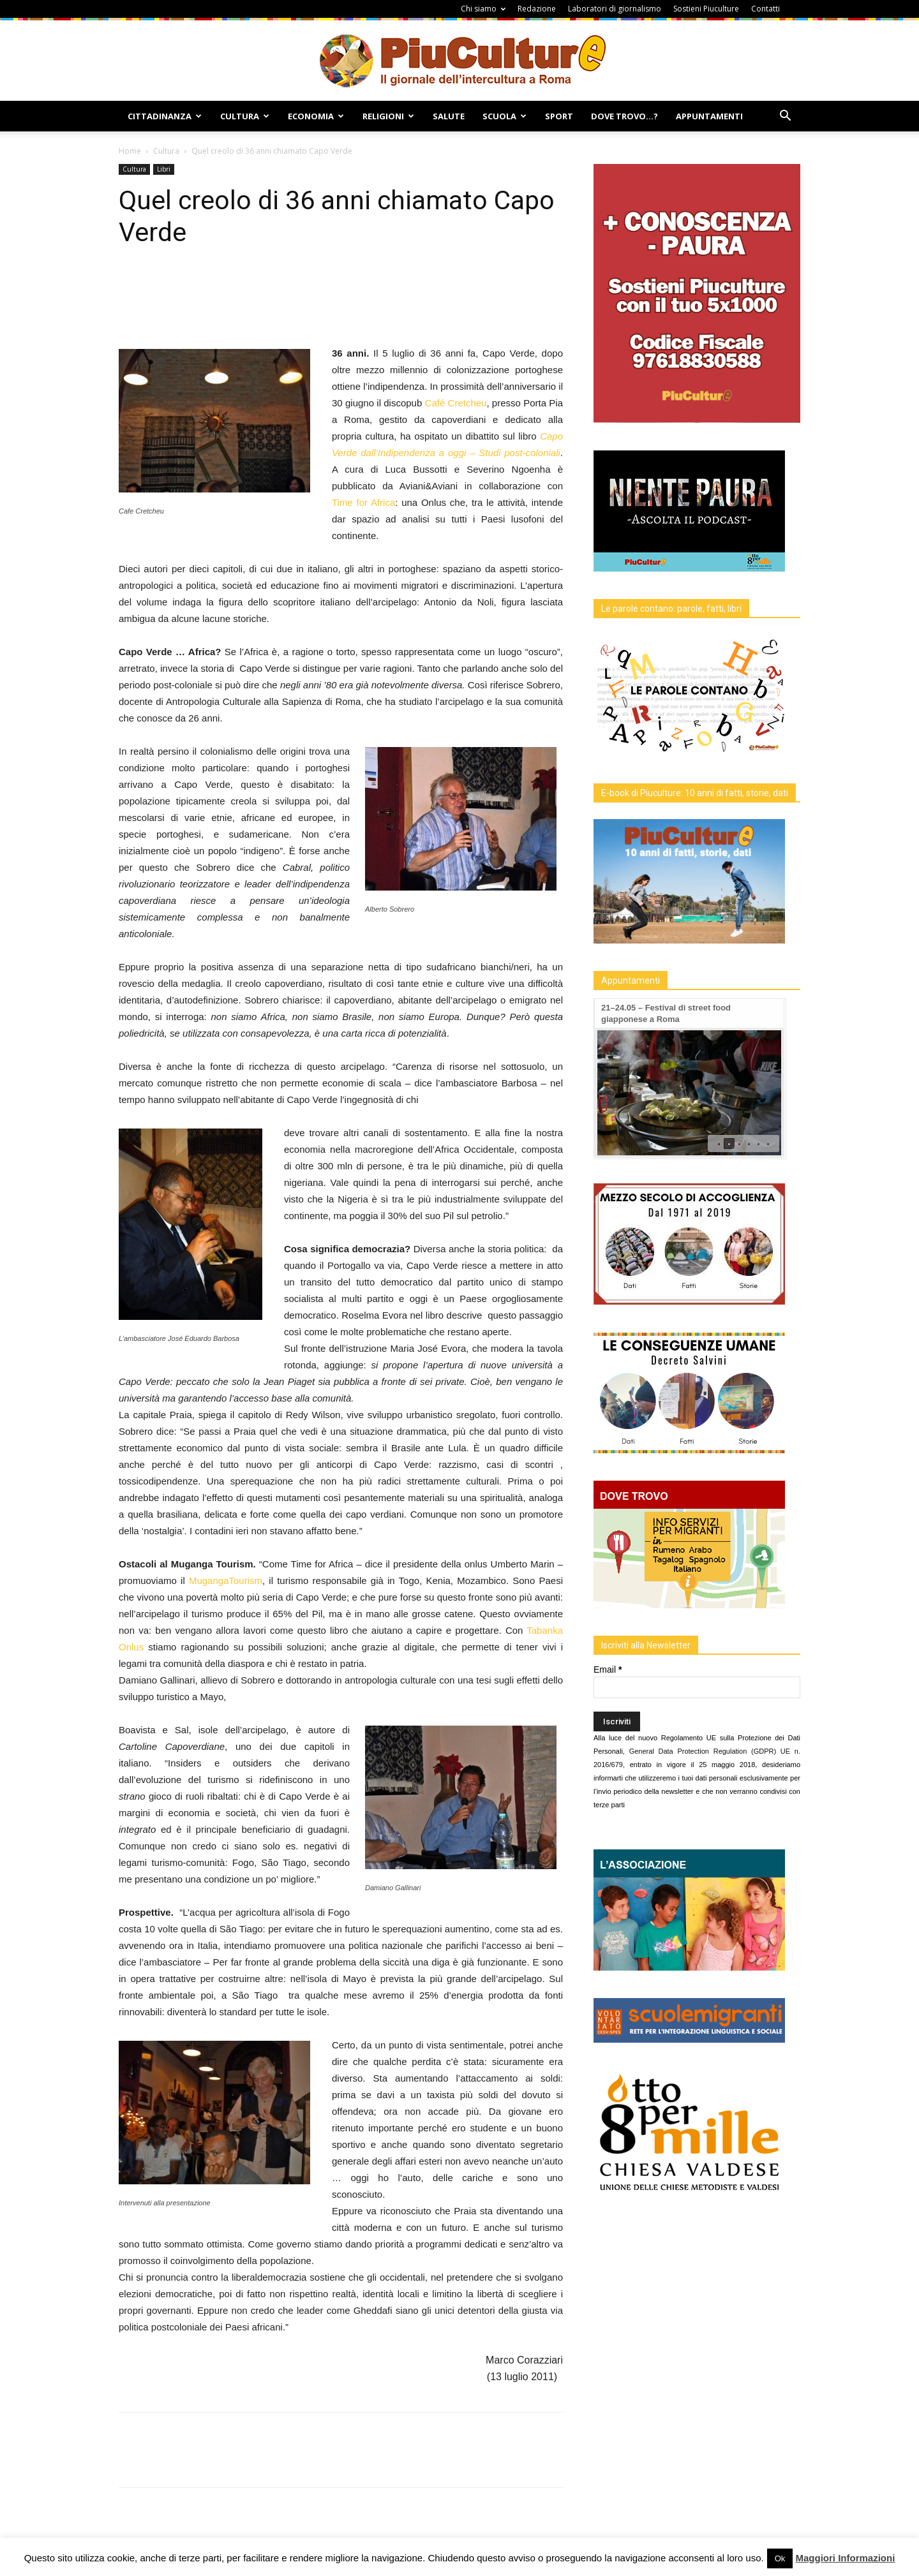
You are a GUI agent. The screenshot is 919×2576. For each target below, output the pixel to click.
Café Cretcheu (456, 402)
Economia (316, 116)
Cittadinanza (165, 116)
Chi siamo (483, 8)
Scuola (504, 116)
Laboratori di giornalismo (614, 8)
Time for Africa (363, 502)
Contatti (765, 8)
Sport (559, 116)
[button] (785, 117)
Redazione (537, 8)
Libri (163, 169)
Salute (449, 116)
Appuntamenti (709, 116)
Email (608, 1669)
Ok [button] (780, 2558)
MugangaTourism (225, 1580)
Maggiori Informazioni (845, 2557)
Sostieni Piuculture (706, 8)
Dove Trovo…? (624, 116)
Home (130, 150)
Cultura (244, 116)
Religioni (388, 116)
